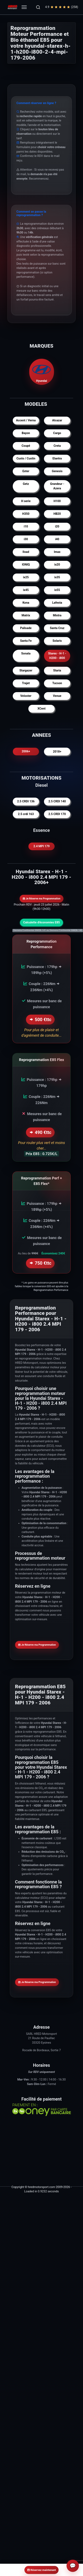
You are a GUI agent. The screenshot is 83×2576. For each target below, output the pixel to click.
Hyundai (41, 371)
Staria (57, 670)
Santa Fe (26, 641)
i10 (26, 526)
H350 (25, 514)
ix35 (57, 577)
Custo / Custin (25, 458)
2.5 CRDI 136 (26, 801)
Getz (26, 484)
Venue (57, 696)
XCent (41, 708)
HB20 (57, 514)
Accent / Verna (26, 420)
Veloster (25, 696)
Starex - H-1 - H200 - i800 (57, 656)
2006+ (26, 751)
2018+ (57, 751)
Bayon (26, 433)
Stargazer (25, 670)
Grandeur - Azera (57, 486)
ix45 (26, 590)
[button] (38, 7)
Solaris (57, 641)
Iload (26, 552)
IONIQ (26, 564)
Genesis (57, 471)
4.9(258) (61, 7)
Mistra (57, 615)
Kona (25, 602)
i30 (26, 539)
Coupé (26, 446)
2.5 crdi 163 (26, 814)
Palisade (25, 628)
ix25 (26, 577)
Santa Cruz (57, 628)
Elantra (57, 458)
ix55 (57, 590)
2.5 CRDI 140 (57, 801)
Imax (57, 552)
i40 (57, 539)
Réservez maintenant (41, 2569)
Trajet (26, 683)
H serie (26, 501)
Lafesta (57, 602)
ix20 (57, 564)
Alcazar (57, 420)
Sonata (25, 653)
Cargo (57, 433)
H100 (57, 501)
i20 (57, 526)
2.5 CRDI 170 (57, 814)
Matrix (26, 615)
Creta (57, 446)
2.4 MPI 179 (41, 846)
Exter (25, 471)
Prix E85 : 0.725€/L (41, 1151)
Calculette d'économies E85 (41, 922)
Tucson (57, 683)
